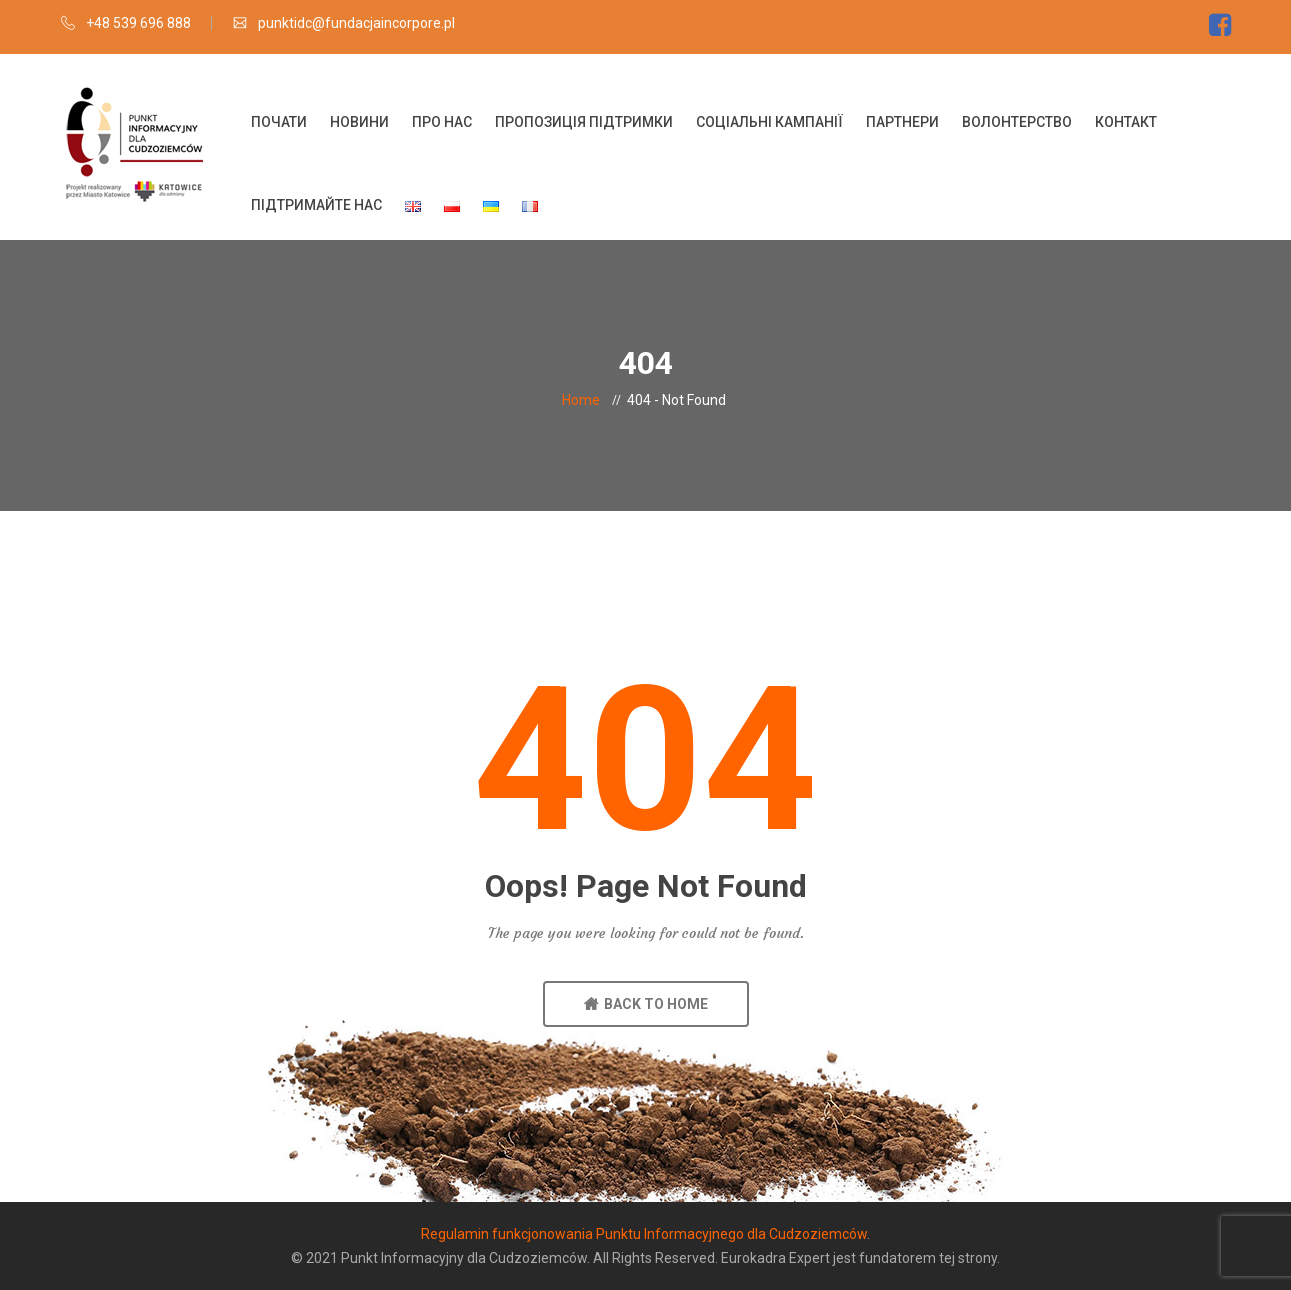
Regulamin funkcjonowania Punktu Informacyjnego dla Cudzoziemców (644, 1234)
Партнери (902, 122)
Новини (359, 122)
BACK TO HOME (646, 1004)
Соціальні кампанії (769, 122)
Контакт (1126, 122)
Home (581, 400)
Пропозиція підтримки (584, 122)
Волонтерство (1017, 122)
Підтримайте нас (316, 205)
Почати (279, 122)
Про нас (442, 122)
